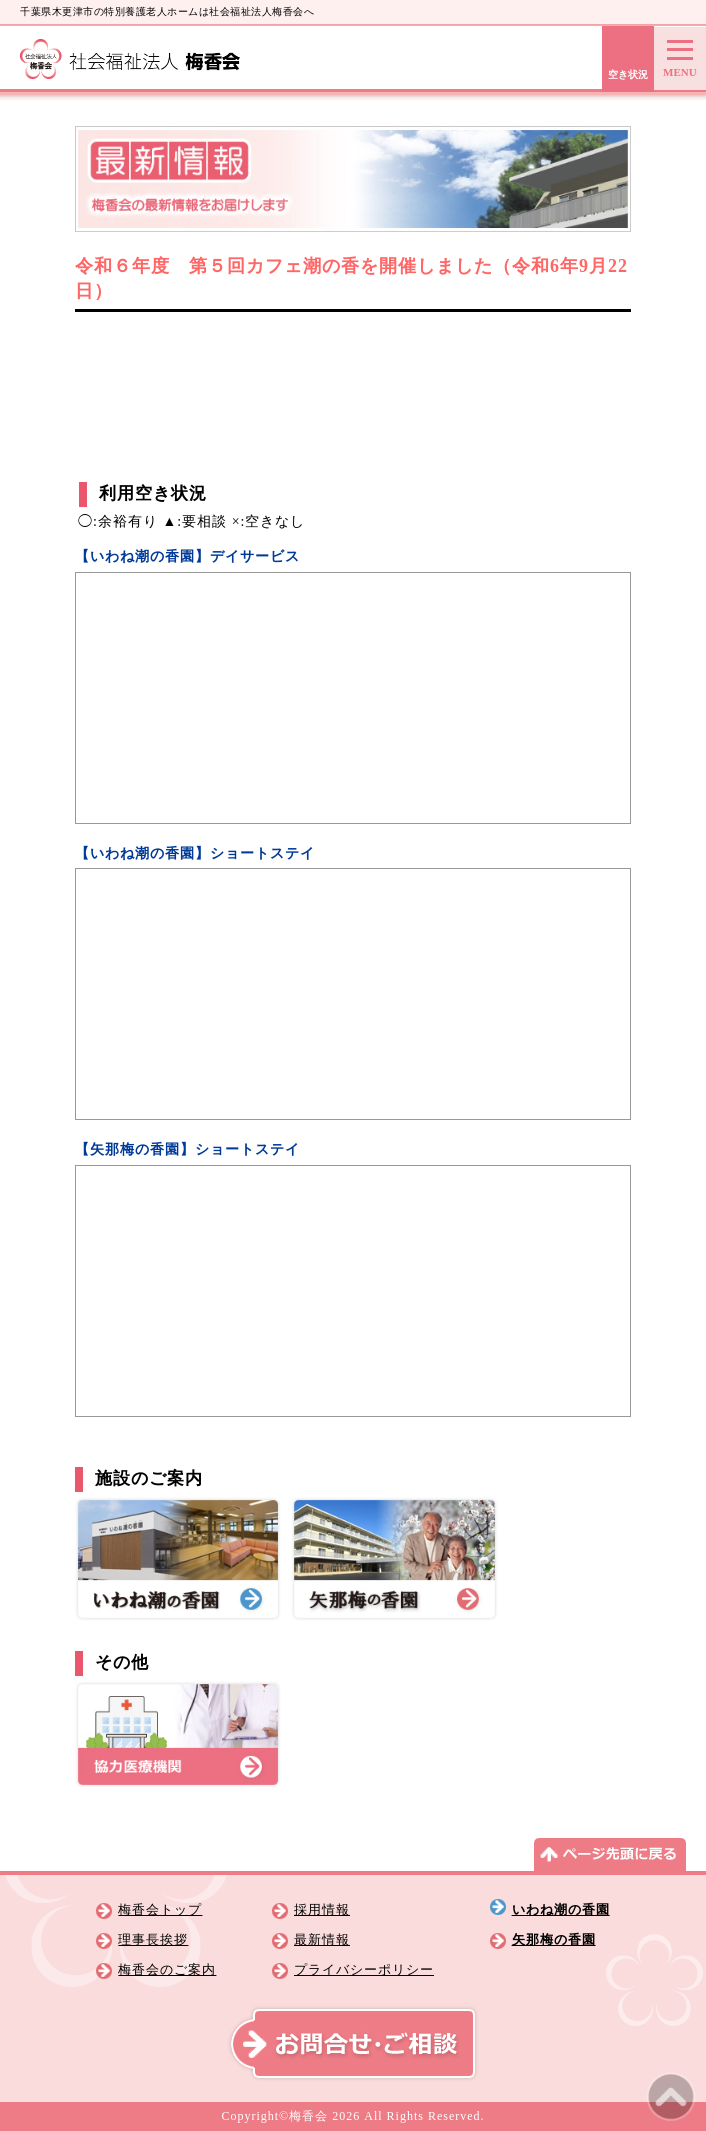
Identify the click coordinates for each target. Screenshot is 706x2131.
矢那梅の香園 (554, 1940)
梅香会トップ (160, 1910)
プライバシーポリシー (364, 1970)
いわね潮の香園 (561, 1910)
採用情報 (322, 1910)
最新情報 (322, 1940)
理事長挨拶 (153, 1940)
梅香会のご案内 (167, 1970)
